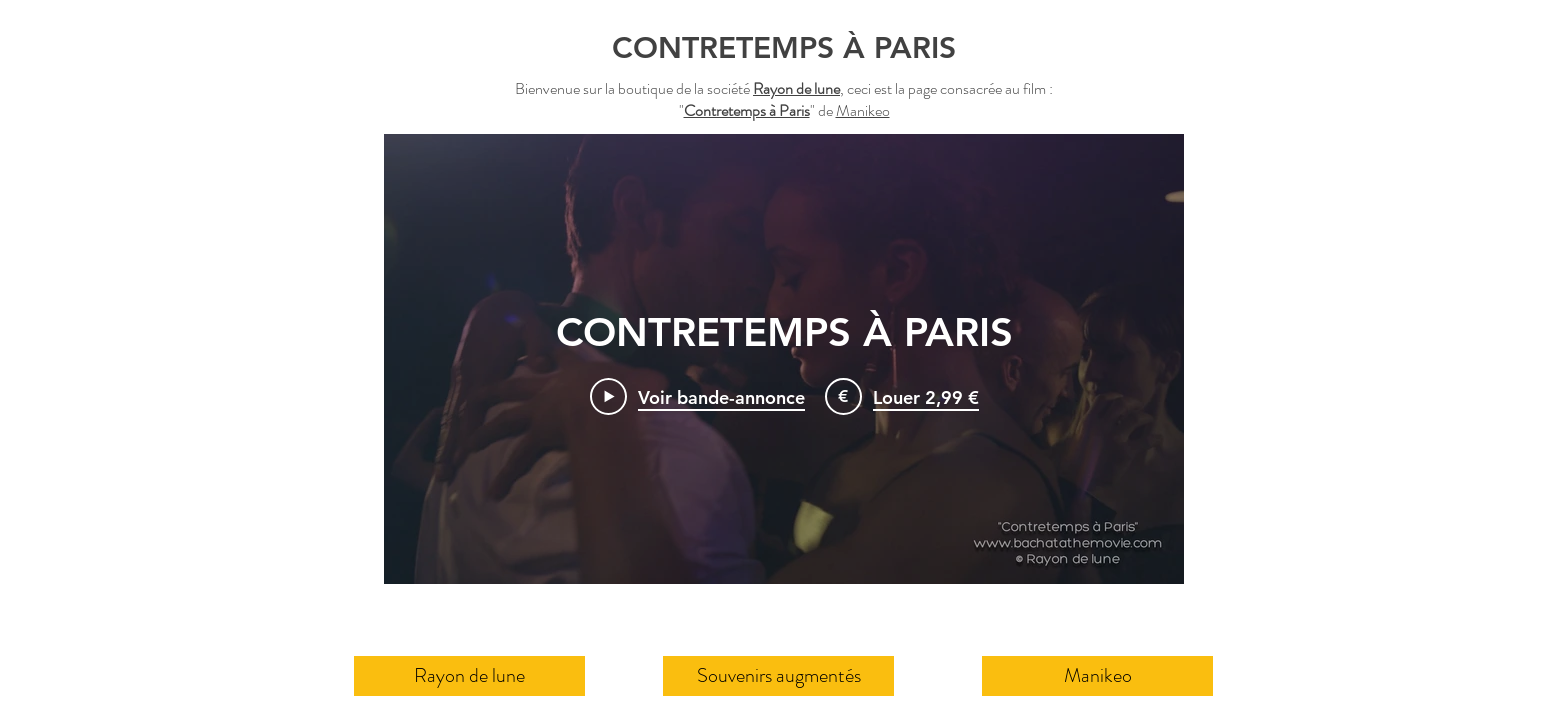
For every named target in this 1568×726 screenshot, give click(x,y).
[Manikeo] (1097, 676)
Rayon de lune (796, 88)
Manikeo (863, 110)
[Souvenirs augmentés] (778, 676)
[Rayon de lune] (469, 676)
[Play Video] (697, 396)
